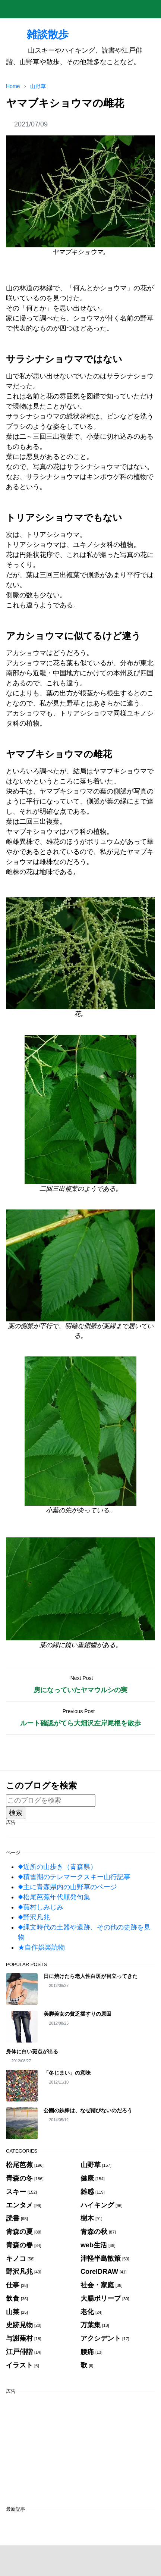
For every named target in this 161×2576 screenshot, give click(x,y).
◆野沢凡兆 (34, 1917)
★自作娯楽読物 (41, 1947)
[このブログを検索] (50, 1800)
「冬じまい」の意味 (67, 2073)
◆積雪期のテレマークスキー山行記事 (74, 1877)
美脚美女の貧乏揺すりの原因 (77, 2014)
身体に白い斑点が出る (32, 2051)
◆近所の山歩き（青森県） (57, 1867)
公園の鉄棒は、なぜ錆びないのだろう (88, 2110)
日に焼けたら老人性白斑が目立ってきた (91, 1976)
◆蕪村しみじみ (40, 1907)
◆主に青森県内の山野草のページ (67, 1887)
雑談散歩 (37, 34)
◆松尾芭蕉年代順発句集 (54, 1897)
